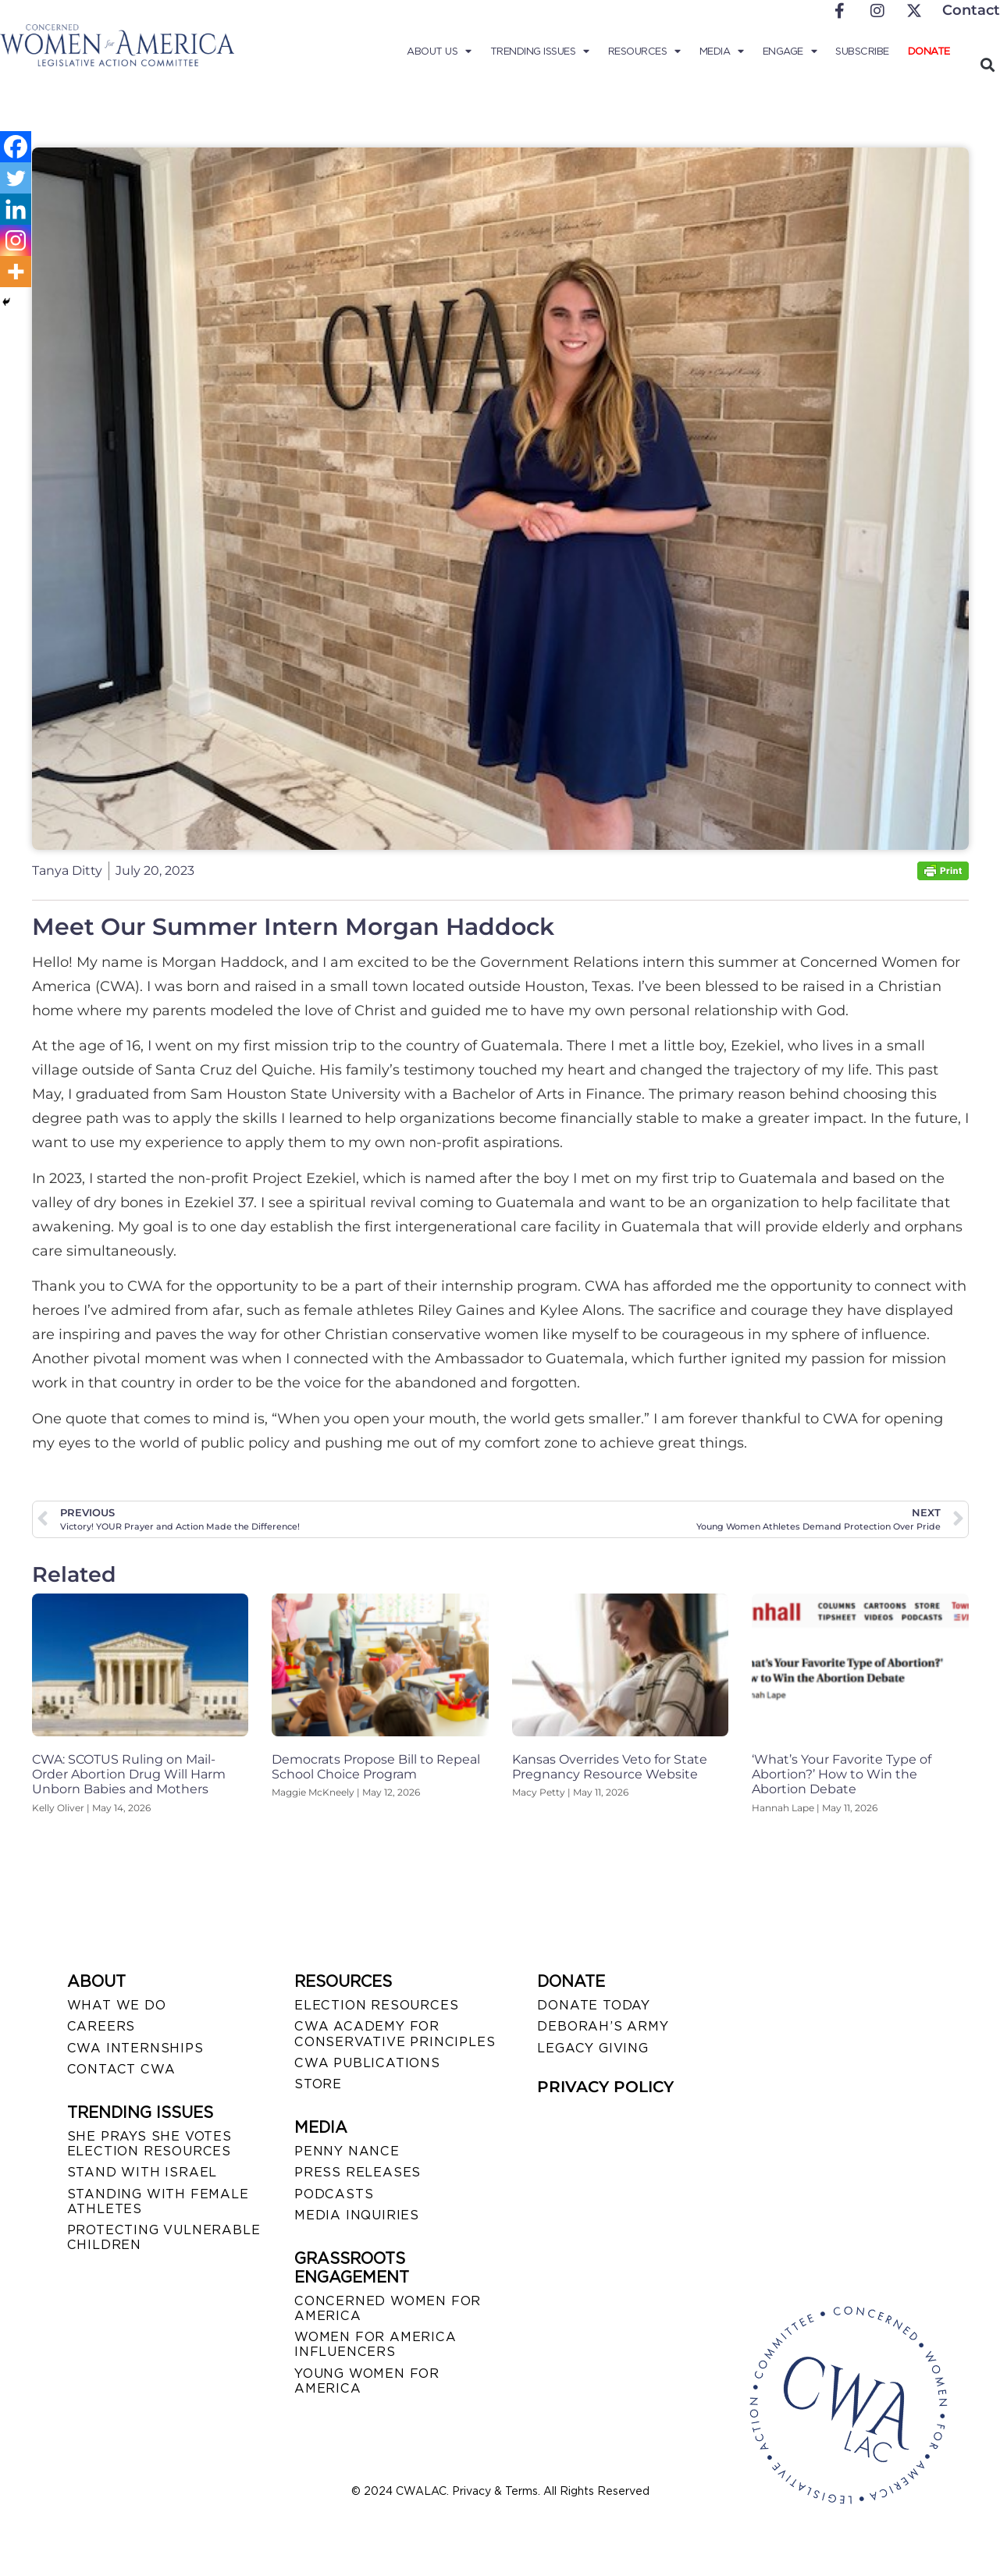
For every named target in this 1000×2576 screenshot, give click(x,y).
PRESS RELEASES (357, 2172)
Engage (790, 51)
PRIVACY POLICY (605, 2086)
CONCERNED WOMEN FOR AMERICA (387, 2308)
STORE (318, 2084)
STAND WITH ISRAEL (142, 2172)
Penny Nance (347, 2151)
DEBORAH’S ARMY (602, 2026)
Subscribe (862, 51)
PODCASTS (333, 2194)
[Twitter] (15, 178)
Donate (929, 51)
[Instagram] (15, 240)
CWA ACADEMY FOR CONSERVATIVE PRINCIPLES (394, 2033)
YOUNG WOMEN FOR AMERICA (367, 2381)
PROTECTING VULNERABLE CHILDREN (164, 2237)
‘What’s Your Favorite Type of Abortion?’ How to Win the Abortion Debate (841, 1774)
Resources (644, 51)
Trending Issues (539, 51)
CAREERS (101, 2026)
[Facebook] (15, 146)
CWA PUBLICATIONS (367, 2062)
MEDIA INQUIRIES (356, 2215)
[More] (15, 271)
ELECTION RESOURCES (376, 2005)
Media (721, 51)
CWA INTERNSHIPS (135, 2048)
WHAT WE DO (116, 2005)
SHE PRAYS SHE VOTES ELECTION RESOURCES (149, 2144)
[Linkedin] (15, 209)
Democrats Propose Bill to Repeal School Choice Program (376, 1767)
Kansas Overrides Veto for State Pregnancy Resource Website (609, 1767)
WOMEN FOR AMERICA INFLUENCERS (375, 2344)
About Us (439, 51)
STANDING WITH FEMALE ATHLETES (158, 2201)
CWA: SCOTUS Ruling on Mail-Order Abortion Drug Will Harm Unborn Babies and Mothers (129, 1774)
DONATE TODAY (593, 2005)
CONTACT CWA (121, 2069)
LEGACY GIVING (592, 2048)
